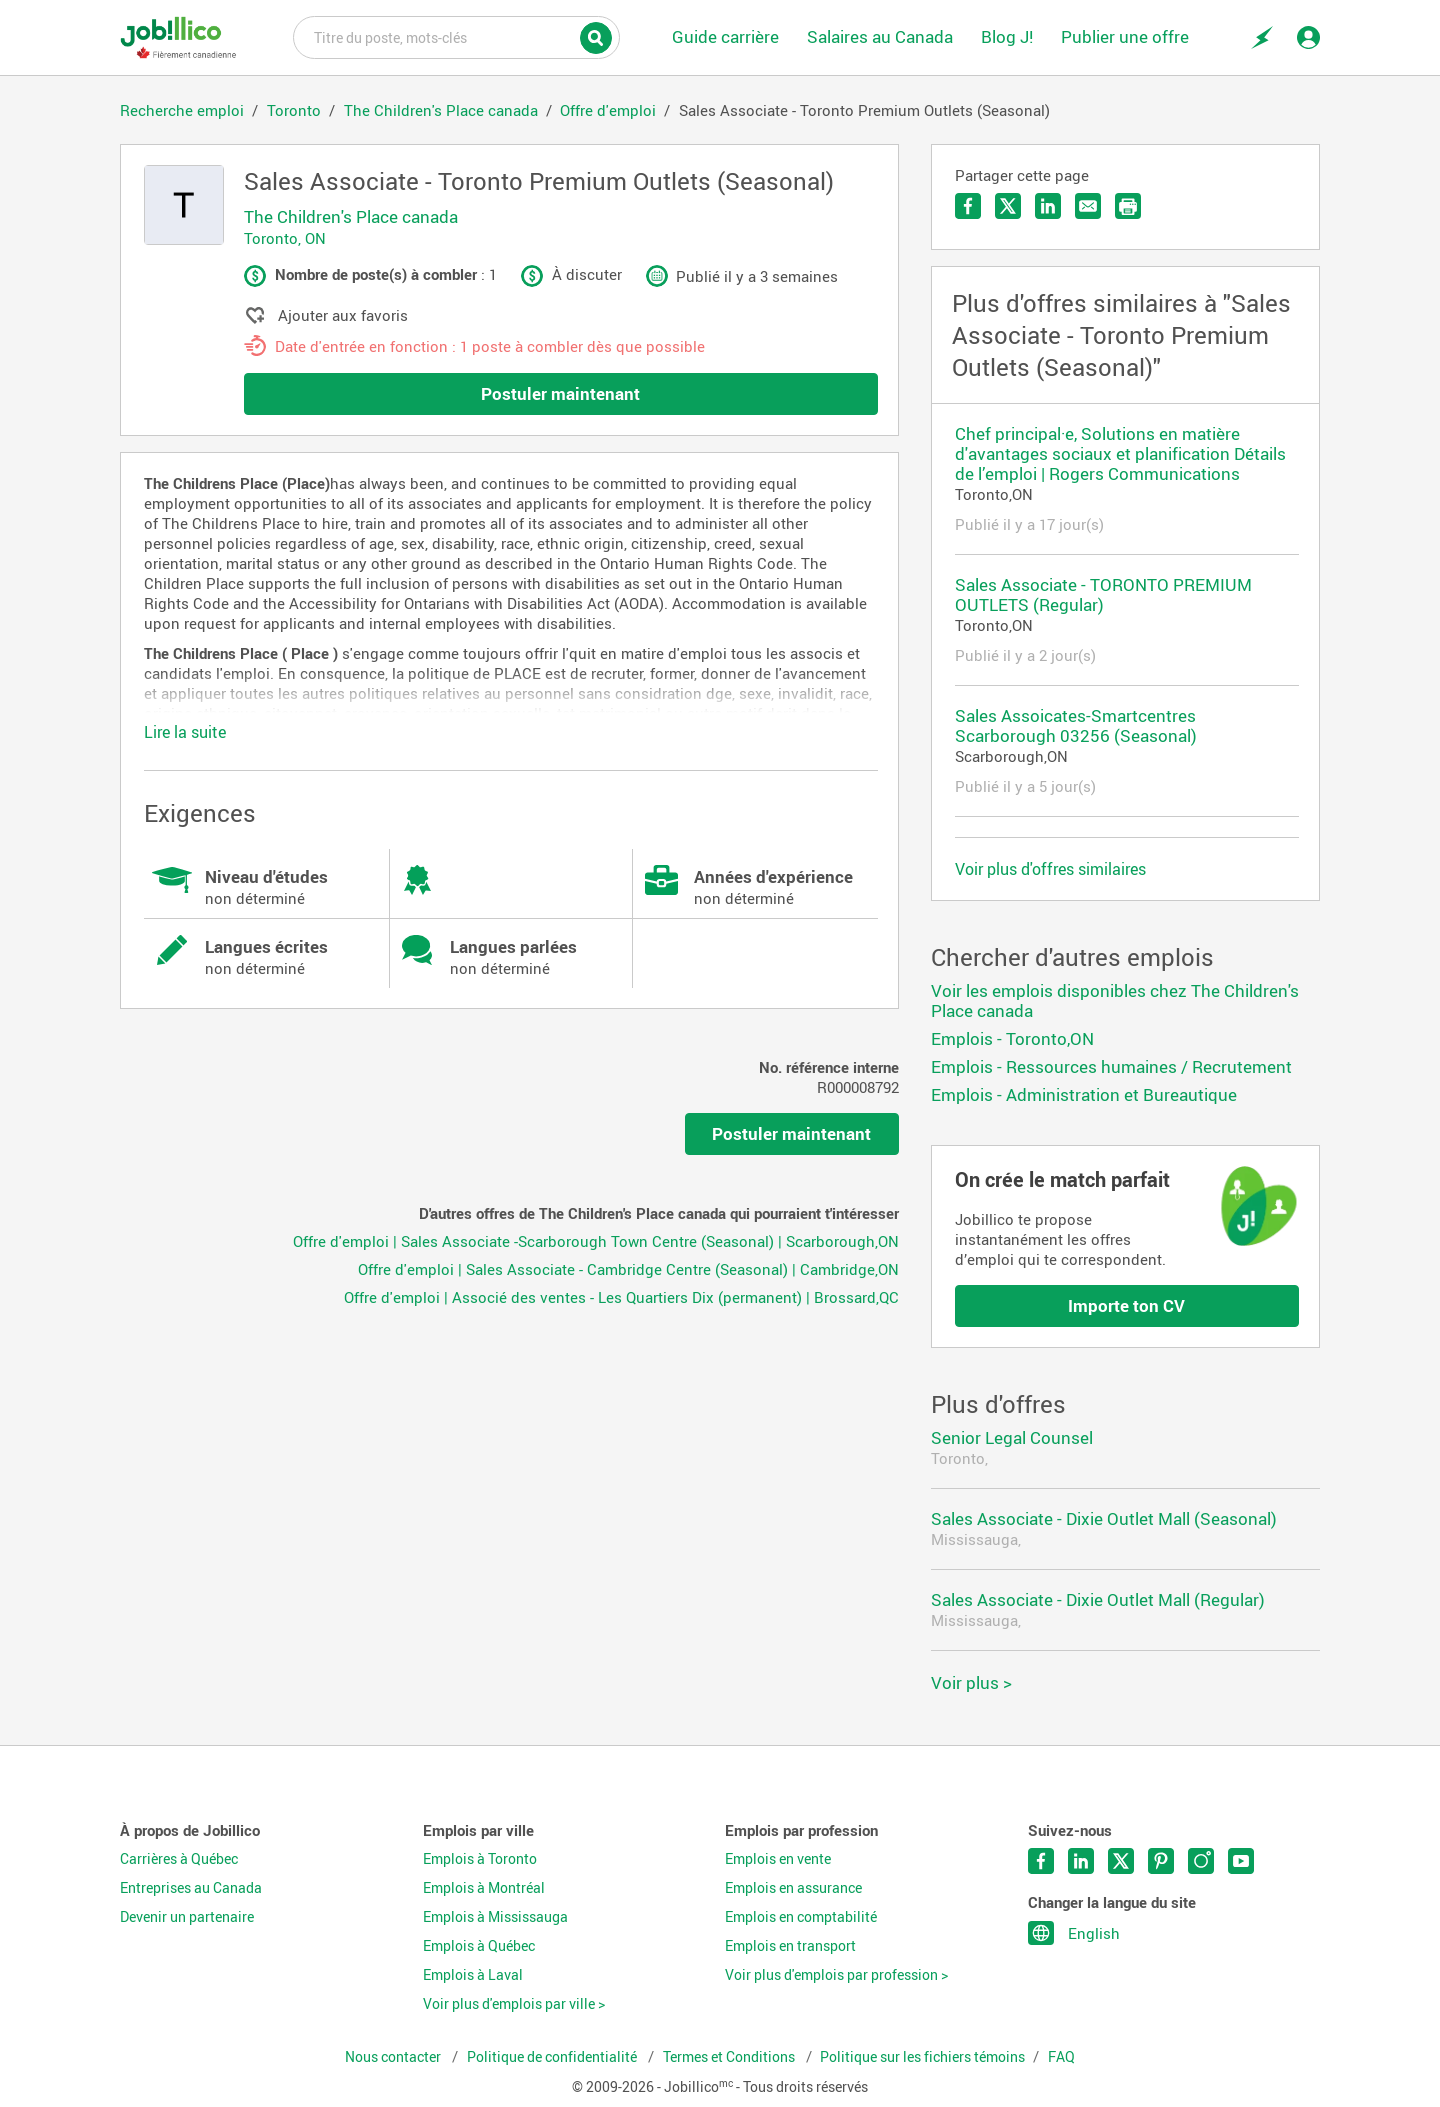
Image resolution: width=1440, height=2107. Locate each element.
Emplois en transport (790, 1946)
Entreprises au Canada (191, 1888)
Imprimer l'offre (1128, 206)
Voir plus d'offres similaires (1050, 869)
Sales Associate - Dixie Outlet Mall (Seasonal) (1104, 1518)
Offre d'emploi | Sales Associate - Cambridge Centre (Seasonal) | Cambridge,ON (628, 1269)
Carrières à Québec (179, 1859)
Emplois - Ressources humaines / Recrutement (1111, 1066)
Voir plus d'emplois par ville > (514, 2004)
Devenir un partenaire (187, 1917)
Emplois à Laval (473, 1975)
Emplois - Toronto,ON (1012, 1038)
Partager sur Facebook (968, 206)
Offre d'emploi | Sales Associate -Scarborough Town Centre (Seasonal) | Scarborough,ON (596, 1241)
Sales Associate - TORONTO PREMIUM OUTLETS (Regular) (1103, 594)
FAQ (1061, 2057)
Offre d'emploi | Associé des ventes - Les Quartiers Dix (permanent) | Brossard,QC (621, 1297)
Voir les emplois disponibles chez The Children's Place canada (1115, 1000)
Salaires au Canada (880, 36)
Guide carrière (725, 36)
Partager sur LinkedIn (1048, 206)
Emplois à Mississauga (495, 1917)
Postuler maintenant (560, 393)
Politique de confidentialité (553, 2057)
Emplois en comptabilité (801, 1917)
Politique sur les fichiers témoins (922, 2057)
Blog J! (1007, 36)
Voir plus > (971, 1682)
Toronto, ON (285, 238)
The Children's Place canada (351, 216)
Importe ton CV (1126, 1305)
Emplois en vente (778, 1859)
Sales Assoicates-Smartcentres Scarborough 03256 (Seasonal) (1076, 725)
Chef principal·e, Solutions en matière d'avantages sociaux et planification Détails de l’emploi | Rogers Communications (1120, 453)
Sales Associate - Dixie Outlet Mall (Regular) (1098, 1599)
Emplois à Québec (479, 1946)
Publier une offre (1125, 36)
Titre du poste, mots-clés (456, 36)
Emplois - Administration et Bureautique (1084, 1094)
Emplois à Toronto (480, 1859)
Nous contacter (394, 2057)
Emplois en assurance (793, 1888)
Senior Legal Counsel (1012, 1437)
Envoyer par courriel (1088, 206)
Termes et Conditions (730, 2057)
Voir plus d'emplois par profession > (836, 1975)
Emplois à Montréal (484, 1888)
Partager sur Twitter (1008, 206)
